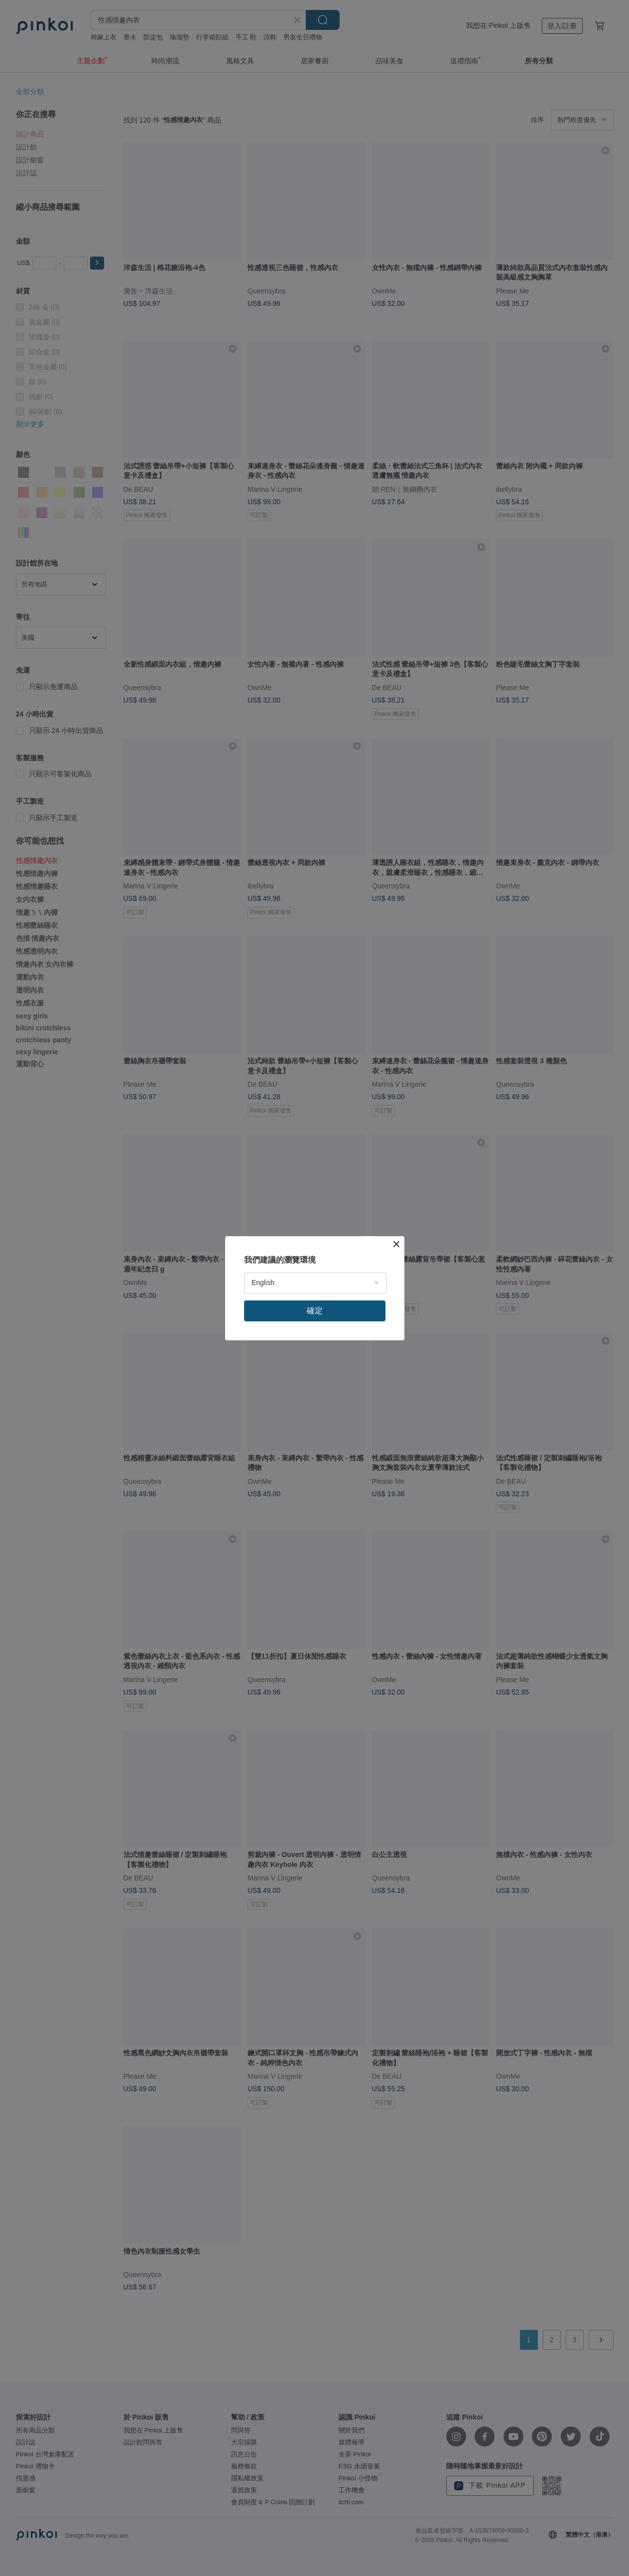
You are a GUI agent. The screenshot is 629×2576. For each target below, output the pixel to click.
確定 (315, 1310)
